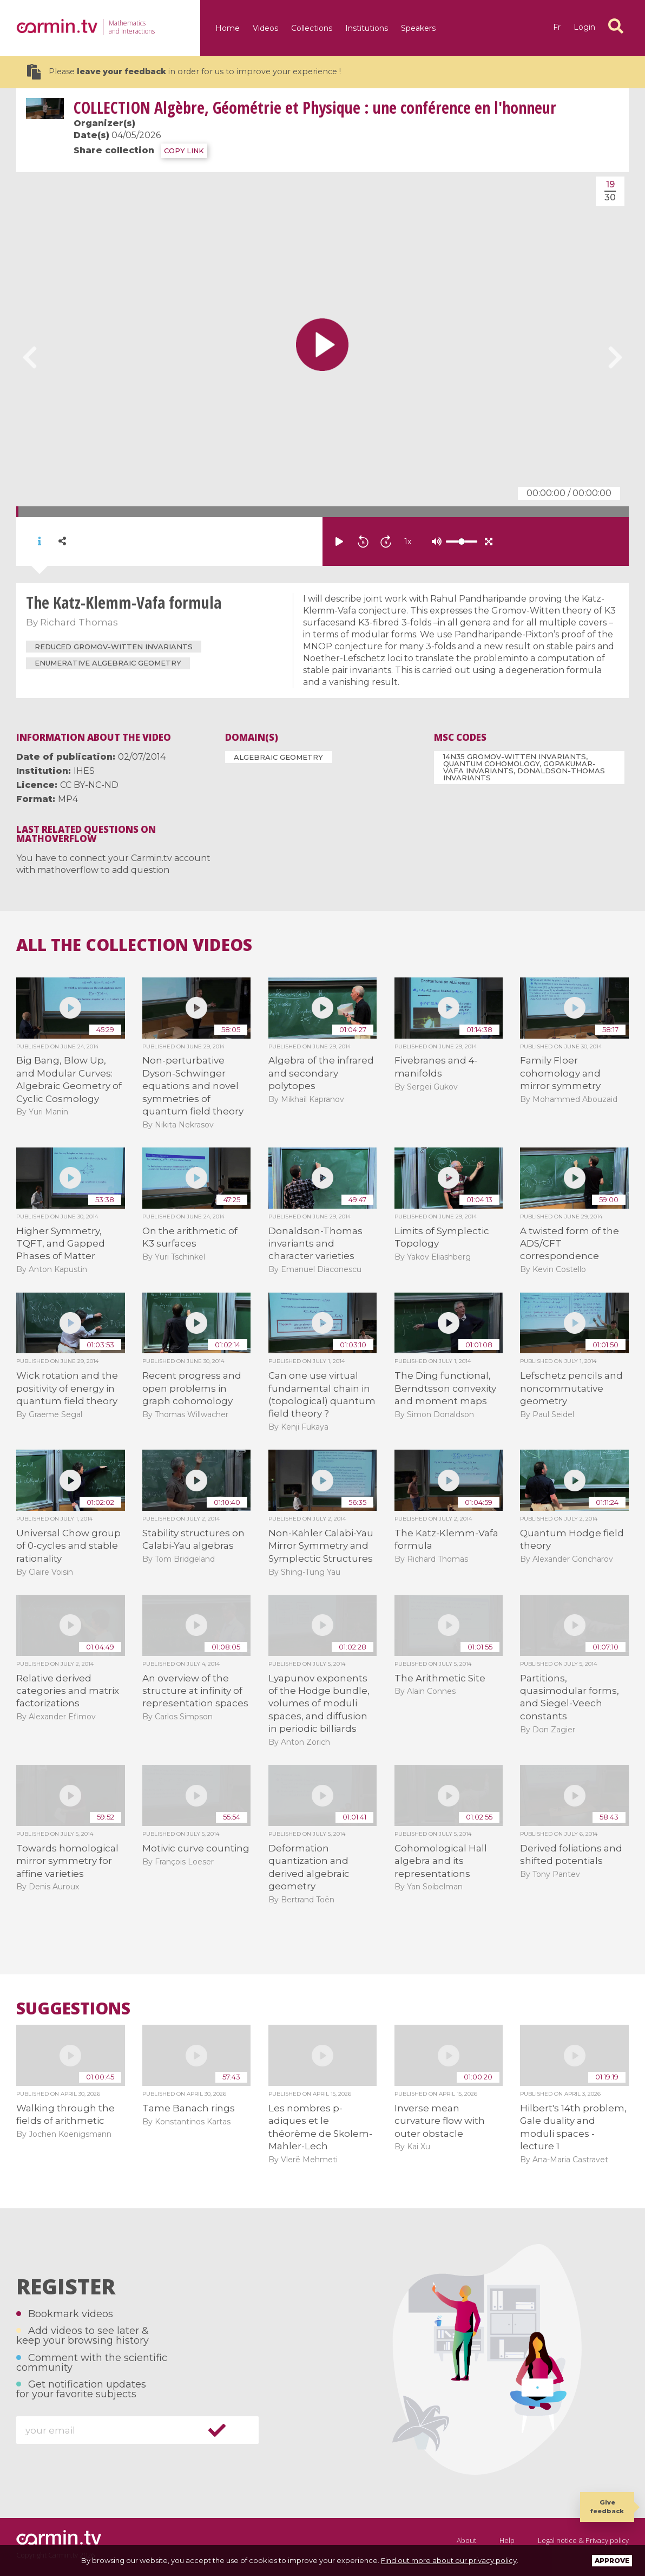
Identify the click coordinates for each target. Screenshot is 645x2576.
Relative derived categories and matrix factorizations (67, 1691)
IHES (84, 771)
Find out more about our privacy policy (449, 2560)
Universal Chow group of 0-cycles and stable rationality (68, 1546)
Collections (311, 28)
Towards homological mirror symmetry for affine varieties (67, 1861)
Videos (265, 28)
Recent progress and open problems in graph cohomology (191, 1388)
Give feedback (607, 2506)
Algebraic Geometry (278, 757)
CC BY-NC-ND (89, 785)
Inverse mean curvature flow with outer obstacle (439, 2121)
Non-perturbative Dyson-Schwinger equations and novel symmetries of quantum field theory (192, 1086)
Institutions (366, 28)
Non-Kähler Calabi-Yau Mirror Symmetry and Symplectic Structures (320, 1546)
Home (227, 28)
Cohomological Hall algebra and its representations (440, 1861)
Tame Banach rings (188, 2108)
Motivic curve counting (195, 1848)
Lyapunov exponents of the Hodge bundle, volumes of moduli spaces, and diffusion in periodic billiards (319, 1703)
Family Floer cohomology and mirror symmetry (560, 1073)
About (466, 2540)
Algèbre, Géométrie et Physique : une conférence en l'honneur (315, 107)
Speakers (418, 28)
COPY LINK (184, 151)
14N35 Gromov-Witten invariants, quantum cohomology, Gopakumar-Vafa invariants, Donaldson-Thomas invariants (524, 767)
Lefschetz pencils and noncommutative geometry (571, 1388)
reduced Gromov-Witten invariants (114, 646)
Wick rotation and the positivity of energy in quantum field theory (67, 1388)
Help (507, 2540)
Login (584, 27)
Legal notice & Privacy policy (583, 2540)
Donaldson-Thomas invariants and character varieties (315, 1243)
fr (557, 27)
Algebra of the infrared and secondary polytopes (321, 1073)
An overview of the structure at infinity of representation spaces (195, 1691)
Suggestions (73, 2008)
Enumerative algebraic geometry (108, 662)
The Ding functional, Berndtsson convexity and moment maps (445, 1388)
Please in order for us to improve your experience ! (184, 72)
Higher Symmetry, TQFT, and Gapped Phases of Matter (60, 1243)
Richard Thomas (79, 622)
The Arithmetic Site (439, 1678)
